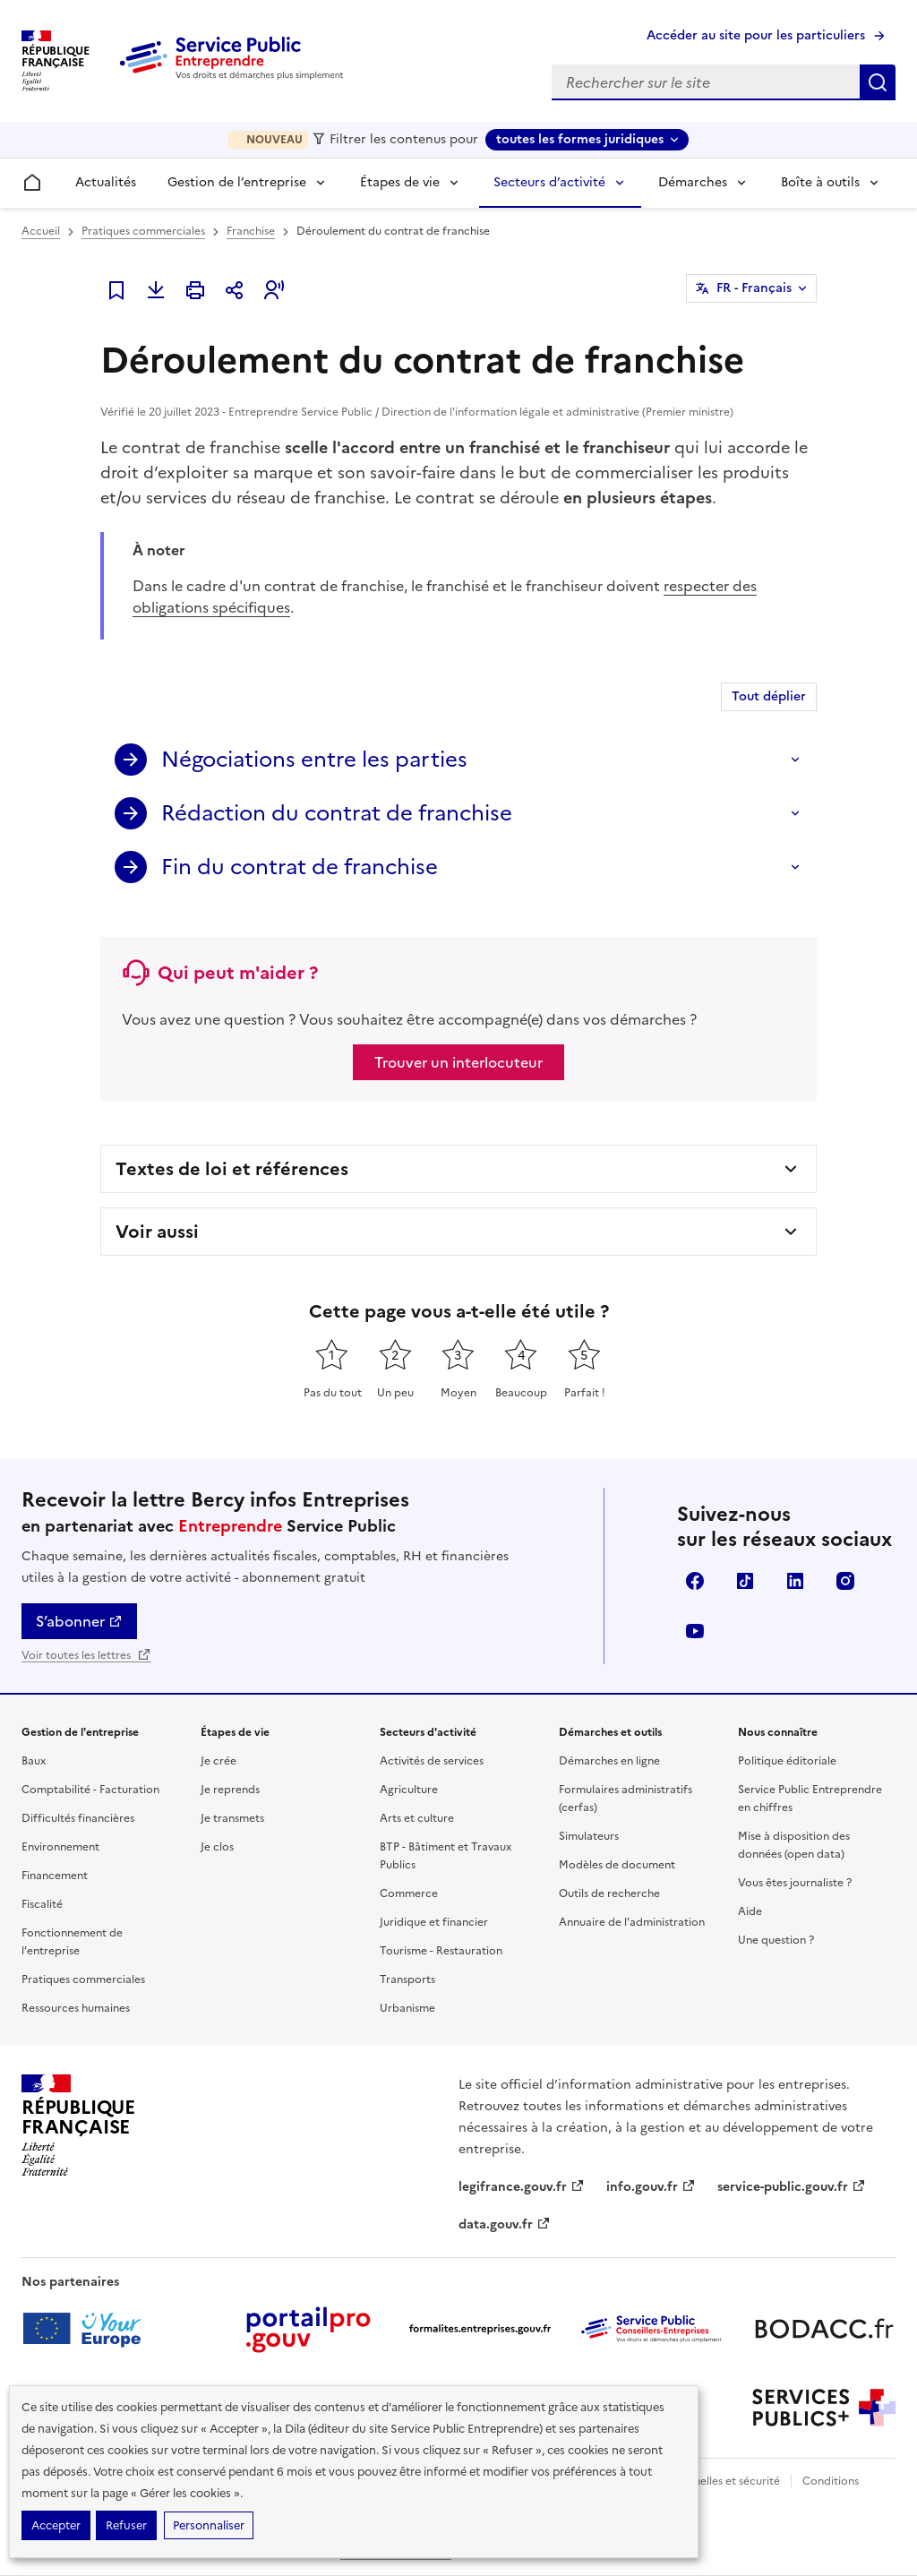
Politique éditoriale (787, 1761)
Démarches (692, 182)
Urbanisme (407, 2008)
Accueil (40, 231)
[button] (274, 290)
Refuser (126, 2525)
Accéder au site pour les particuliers (756, 35)
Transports (407, 1979)
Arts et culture (417, 1818)
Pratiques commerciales (143, 231)
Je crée (218, 1761)
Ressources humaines (75, 2008)
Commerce (409, 1893)
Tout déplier (769, 696)
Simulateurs (589, 1836)
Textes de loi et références (232, 1168)
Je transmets (232, 1818)
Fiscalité (42, 1904)
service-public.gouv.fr (791, 2186)
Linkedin (795, 1581)
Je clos (217, 1847)
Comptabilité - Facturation (90, 1790)
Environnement (60, 1847)
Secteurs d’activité (549, 182)
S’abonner (79, 1621)
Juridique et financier (434, 1922)
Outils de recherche (609, 1893)
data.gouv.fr (504, 2224)
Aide (750, 1911)
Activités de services (432, 1761)
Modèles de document (617, 1865)
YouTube (695, 1631)
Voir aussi (157, 1231)
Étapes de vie (400, 182)
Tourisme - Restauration (441, 1951)
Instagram (845, 1581)
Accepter (56, 2525)
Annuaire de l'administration (632, 1922)
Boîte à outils (820, 182)
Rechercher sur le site (878, 82)
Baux (33, 1761)
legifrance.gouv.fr (521, 2186)
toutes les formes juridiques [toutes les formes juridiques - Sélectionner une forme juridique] (580, 139)
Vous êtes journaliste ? (795, 1883)
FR (754, 288)
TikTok (745, 1581)
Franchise (251, 231)
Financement (54, 1876)
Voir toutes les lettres (86, 1655)
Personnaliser (208, 2525)
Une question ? (776, 1940)
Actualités (105, 182)
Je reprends (230, 1790)
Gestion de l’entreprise (236, 182)
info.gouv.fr (651, 2186)
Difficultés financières (77, 1818)
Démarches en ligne (609, 1761)
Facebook (695, 1581)
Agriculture (409, 1790)
